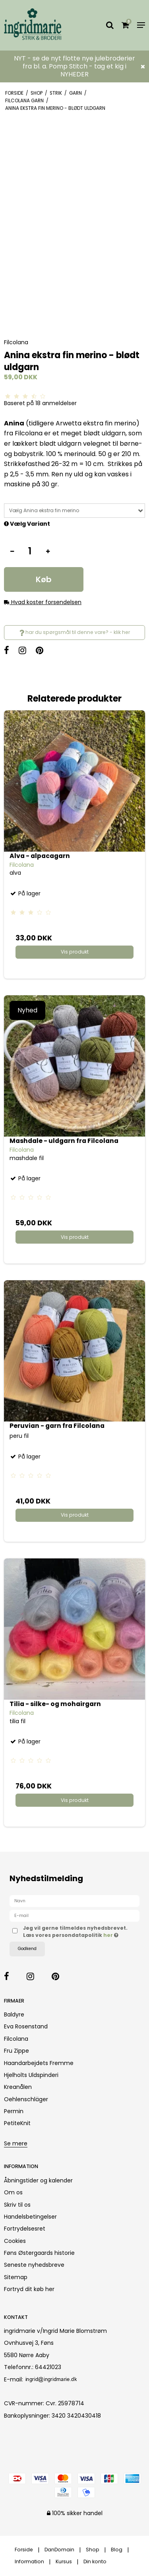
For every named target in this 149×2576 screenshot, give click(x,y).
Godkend (27, 1949)
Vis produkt (75, 951)
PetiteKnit (17, 2123)
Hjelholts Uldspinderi (31, 2075)
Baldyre (14, 2014)
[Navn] (74, 1901)
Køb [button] (44, 579)
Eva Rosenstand (26, 2026)
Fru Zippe (16, 2051)
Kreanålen (18, 2087)
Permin (13, 2111)
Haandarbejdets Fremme (39, 2063)
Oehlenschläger (26, 2099)
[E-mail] (74, 1915)
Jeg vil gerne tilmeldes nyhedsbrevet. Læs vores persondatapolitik (75, 1931)
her (108, 1935)
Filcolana (16, 2039)
